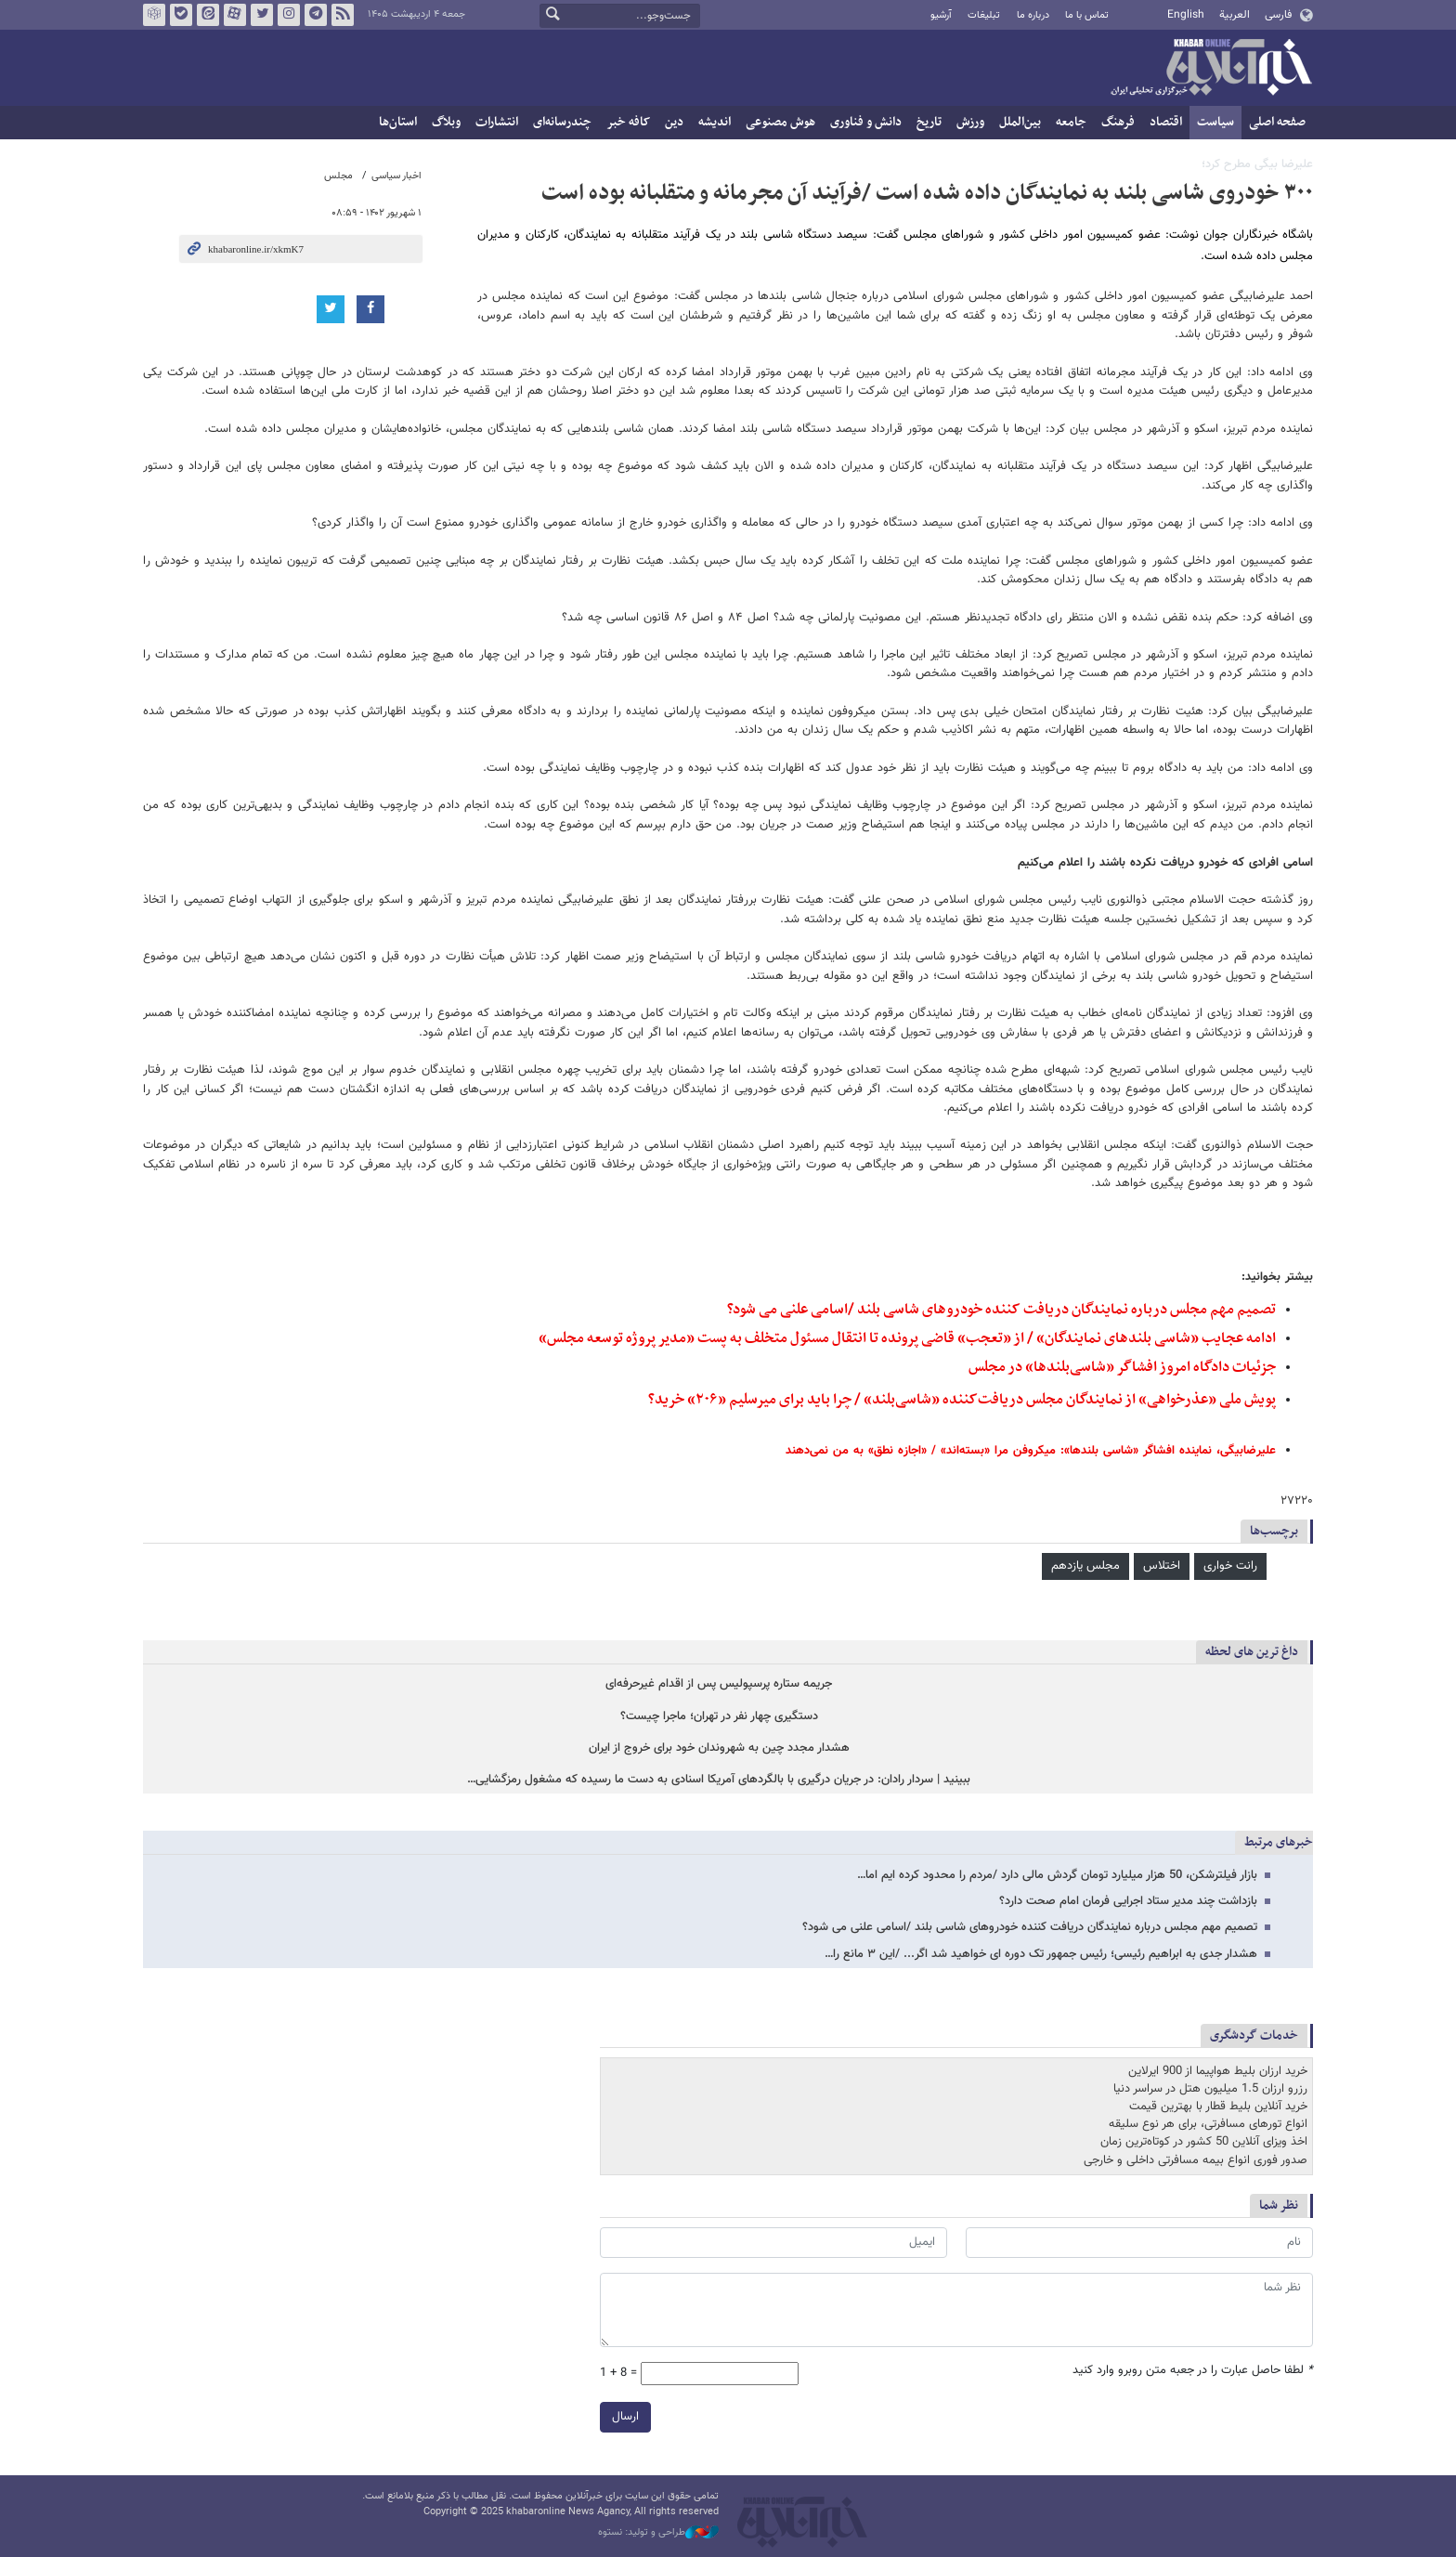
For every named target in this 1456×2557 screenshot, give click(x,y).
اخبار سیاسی (396, 176)
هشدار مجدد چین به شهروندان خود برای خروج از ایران (719, 1748)
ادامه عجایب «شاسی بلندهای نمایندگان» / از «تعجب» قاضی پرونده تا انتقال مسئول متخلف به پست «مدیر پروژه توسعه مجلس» (907, 1338)
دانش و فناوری (866, 122)
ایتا (208, 15)
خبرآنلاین (1211, 69)
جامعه (1071, 122)
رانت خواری (1230, 1566)
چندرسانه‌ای (562, 122)
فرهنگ (1118, 122)
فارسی (1278, 15)
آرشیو (941, 15)
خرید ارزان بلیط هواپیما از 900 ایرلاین (1217, 2071)
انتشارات (496, 122)
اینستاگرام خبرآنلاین (289, 15)
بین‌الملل (1020, 122)
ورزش (970, 122)
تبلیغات (984, 15)
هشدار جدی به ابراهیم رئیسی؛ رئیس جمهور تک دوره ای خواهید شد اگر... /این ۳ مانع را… (1041, 1954)
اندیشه (714, 122)
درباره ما (1033, 15)
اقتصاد (1166, 122)
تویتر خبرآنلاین (262, 15)
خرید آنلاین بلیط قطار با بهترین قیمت (1218, 2106)
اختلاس (1161, 1566)
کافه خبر (628, 122)
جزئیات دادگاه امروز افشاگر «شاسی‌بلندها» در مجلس (1122, 1367)
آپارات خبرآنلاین (235, 15)
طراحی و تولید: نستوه (658, 2532)
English (1185, 15)
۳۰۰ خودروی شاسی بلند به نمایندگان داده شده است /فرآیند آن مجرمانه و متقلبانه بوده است (927, 193)
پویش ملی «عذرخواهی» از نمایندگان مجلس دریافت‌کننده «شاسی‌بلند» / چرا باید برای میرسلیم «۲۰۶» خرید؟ (962, 1400)
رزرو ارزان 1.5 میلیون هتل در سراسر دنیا (1210, 2089)
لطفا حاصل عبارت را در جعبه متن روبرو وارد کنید (1192, 2371)
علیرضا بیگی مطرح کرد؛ (1257, 164)
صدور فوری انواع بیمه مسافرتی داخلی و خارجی (1195, 2160)
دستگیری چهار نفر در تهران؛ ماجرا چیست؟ (719, 1717)
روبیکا (154, 15)
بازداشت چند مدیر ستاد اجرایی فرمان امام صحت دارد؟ (1128, 1901)
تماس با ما (1087, 15)
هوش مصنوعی (780, 122)
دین (674, 122)
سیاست (1215, 122)
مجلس (338, 176)
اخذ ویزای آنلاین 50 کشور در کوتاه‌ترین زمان (1203, 2142)
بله (181, 15)
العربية (1234, 15)
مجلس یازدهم (1085, 1566)
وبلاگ (446, 122)
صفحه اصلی (1277, 122)
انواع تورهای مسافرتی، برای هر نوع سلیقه (1208, 2124)
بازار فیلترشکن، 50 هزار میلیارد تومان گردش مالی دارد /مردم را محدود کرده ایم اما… (1057, 1875)
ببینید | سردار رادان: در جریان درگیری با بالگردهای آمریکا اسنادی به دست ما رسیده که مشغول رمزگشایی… (718, 1780)
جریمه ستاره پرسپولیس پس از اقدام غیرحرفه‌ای (718, 1684)
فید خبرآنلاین (342, 15)
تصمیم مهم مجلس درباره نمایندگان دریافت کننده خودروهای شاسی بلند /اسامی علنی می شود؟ (1001, 1310)
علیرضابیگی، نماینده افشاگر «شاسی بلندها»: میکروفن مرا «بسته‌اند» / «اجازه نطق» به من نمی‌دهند (1031, 1451)
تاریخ (929, 122)
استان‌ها (398, 122)
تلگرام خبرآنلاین (315, 15)
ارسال (625, 2416)
